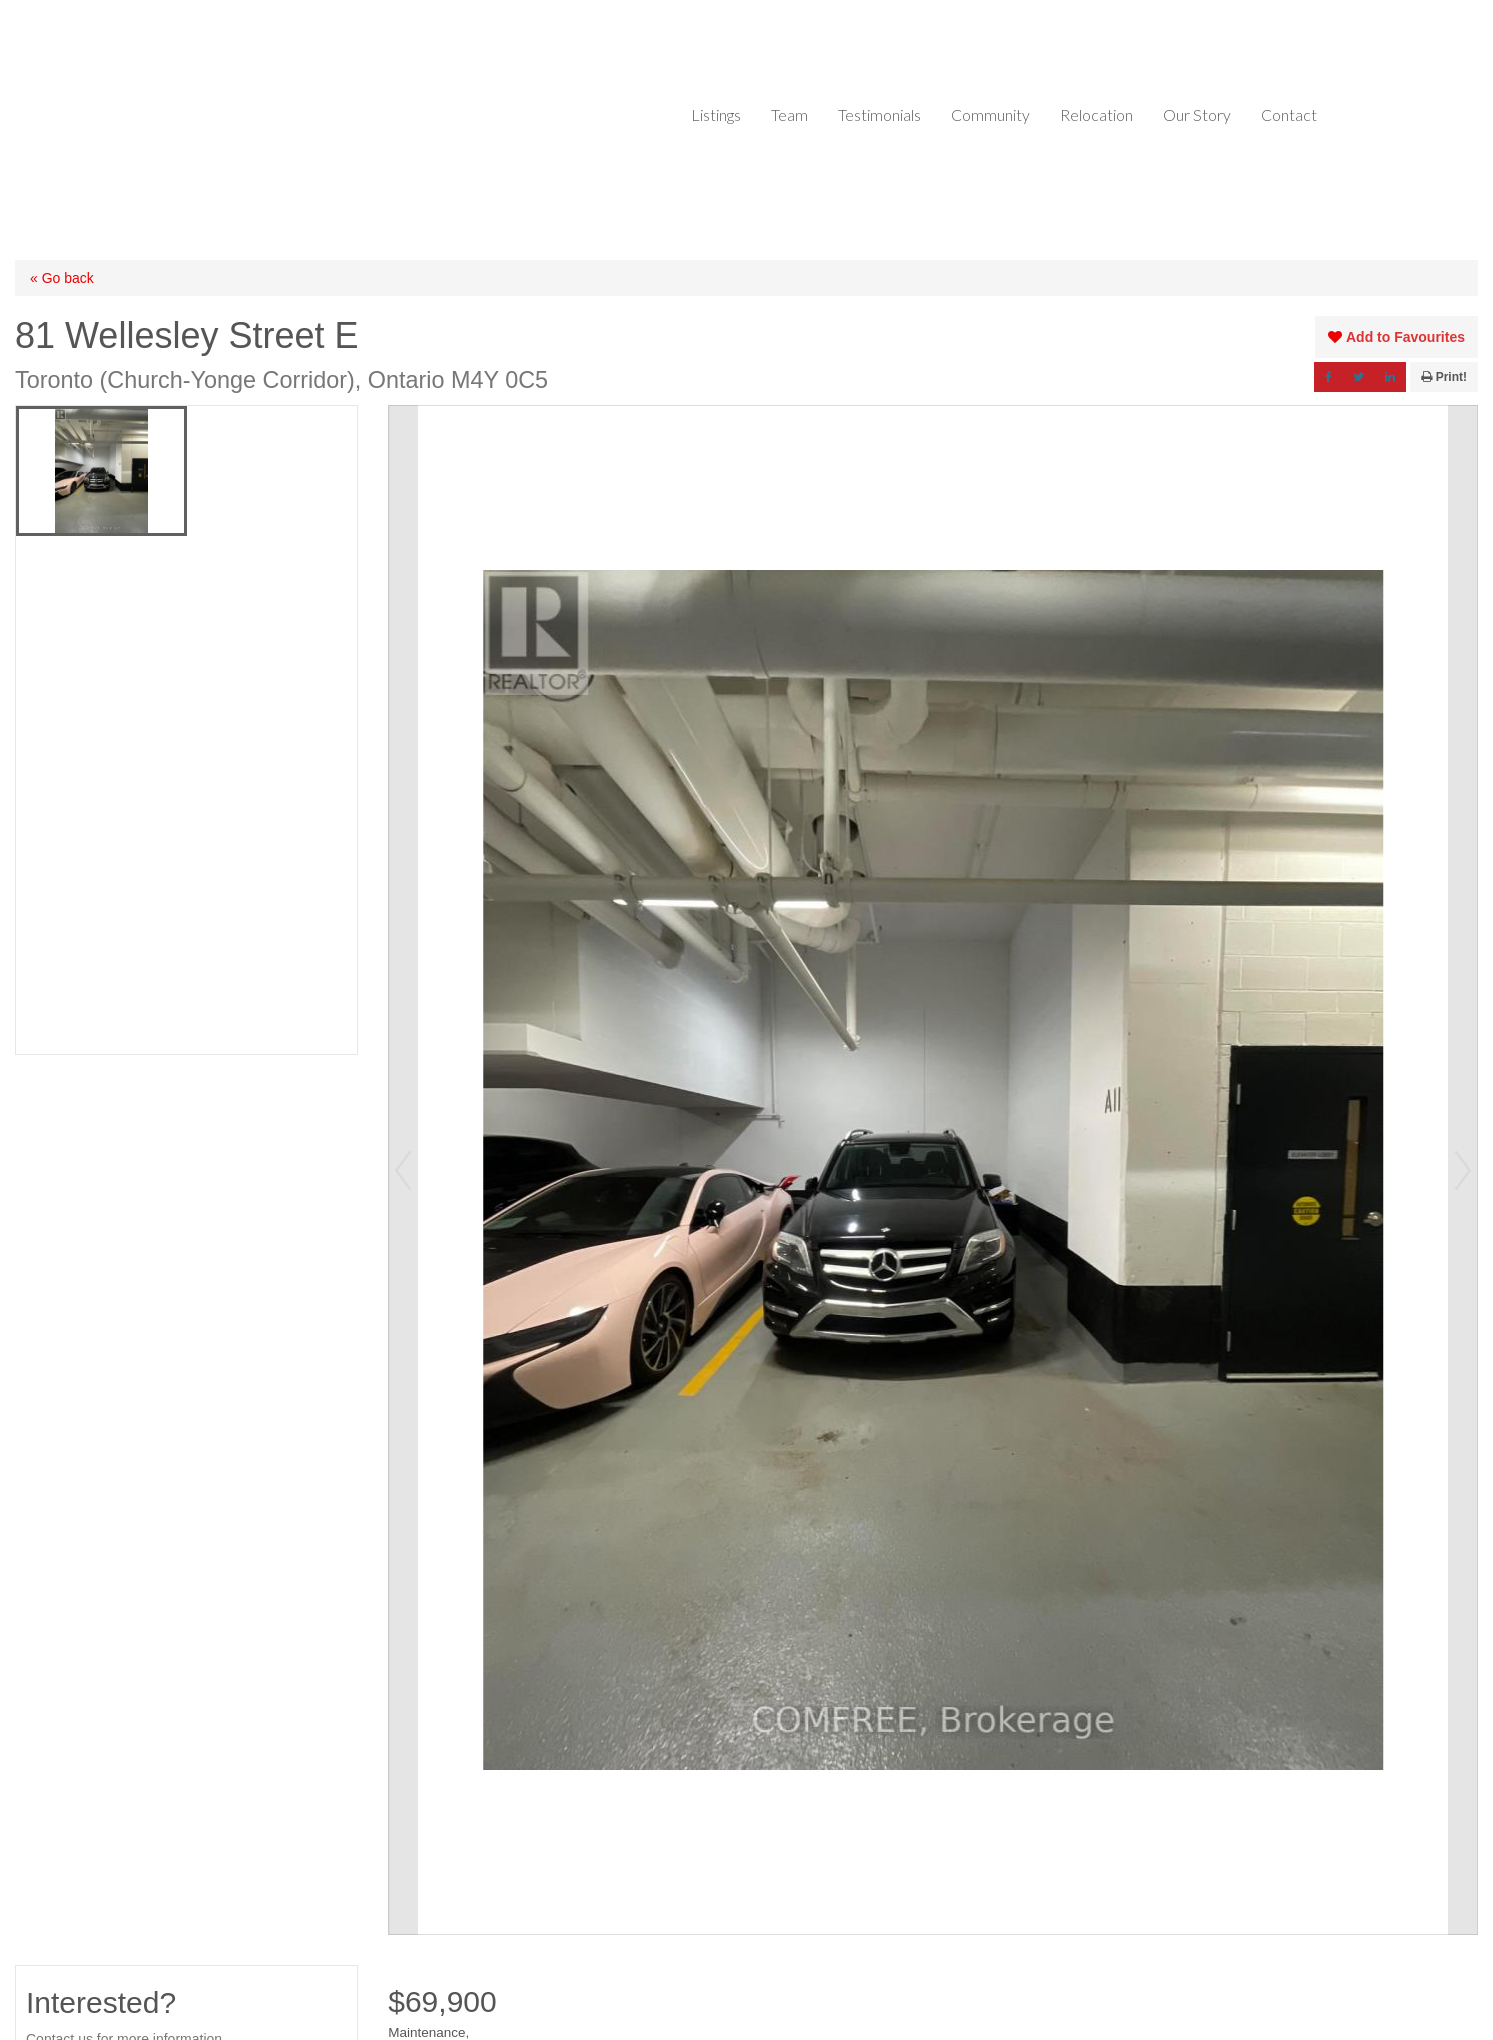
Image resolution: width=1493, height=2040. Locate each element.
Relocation (1096, 114)
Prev (403, 1170)
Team (789, 114)
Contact (1289, 114)
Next (1463, 1170)
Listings (716, 114)
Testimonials (879, 114)
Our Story (1197, 114)
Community (990, 114)
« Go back (62, 278)
